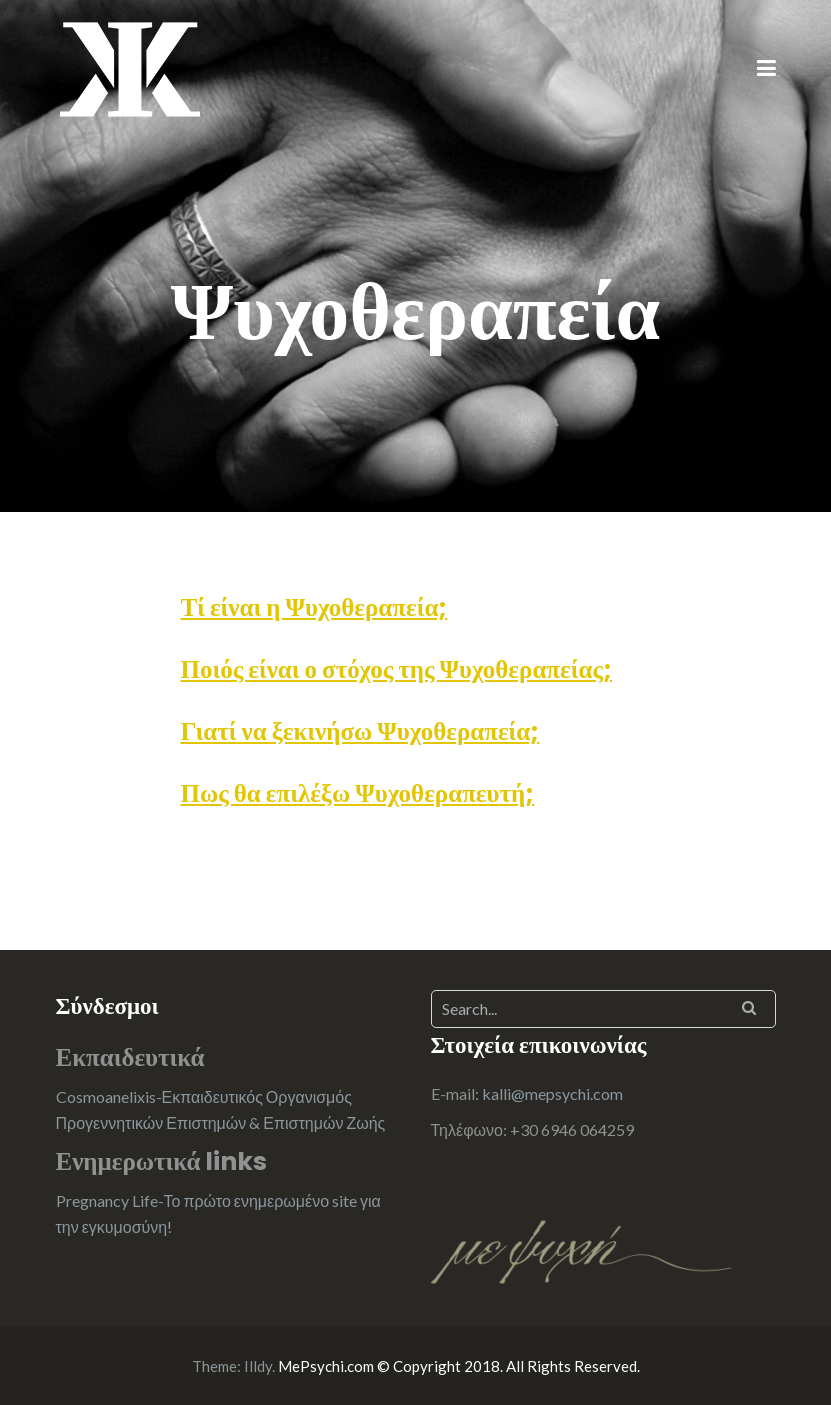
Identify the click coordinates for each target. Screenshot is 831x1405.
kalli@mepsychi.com (552, 1093)
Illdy (258, 1366)
